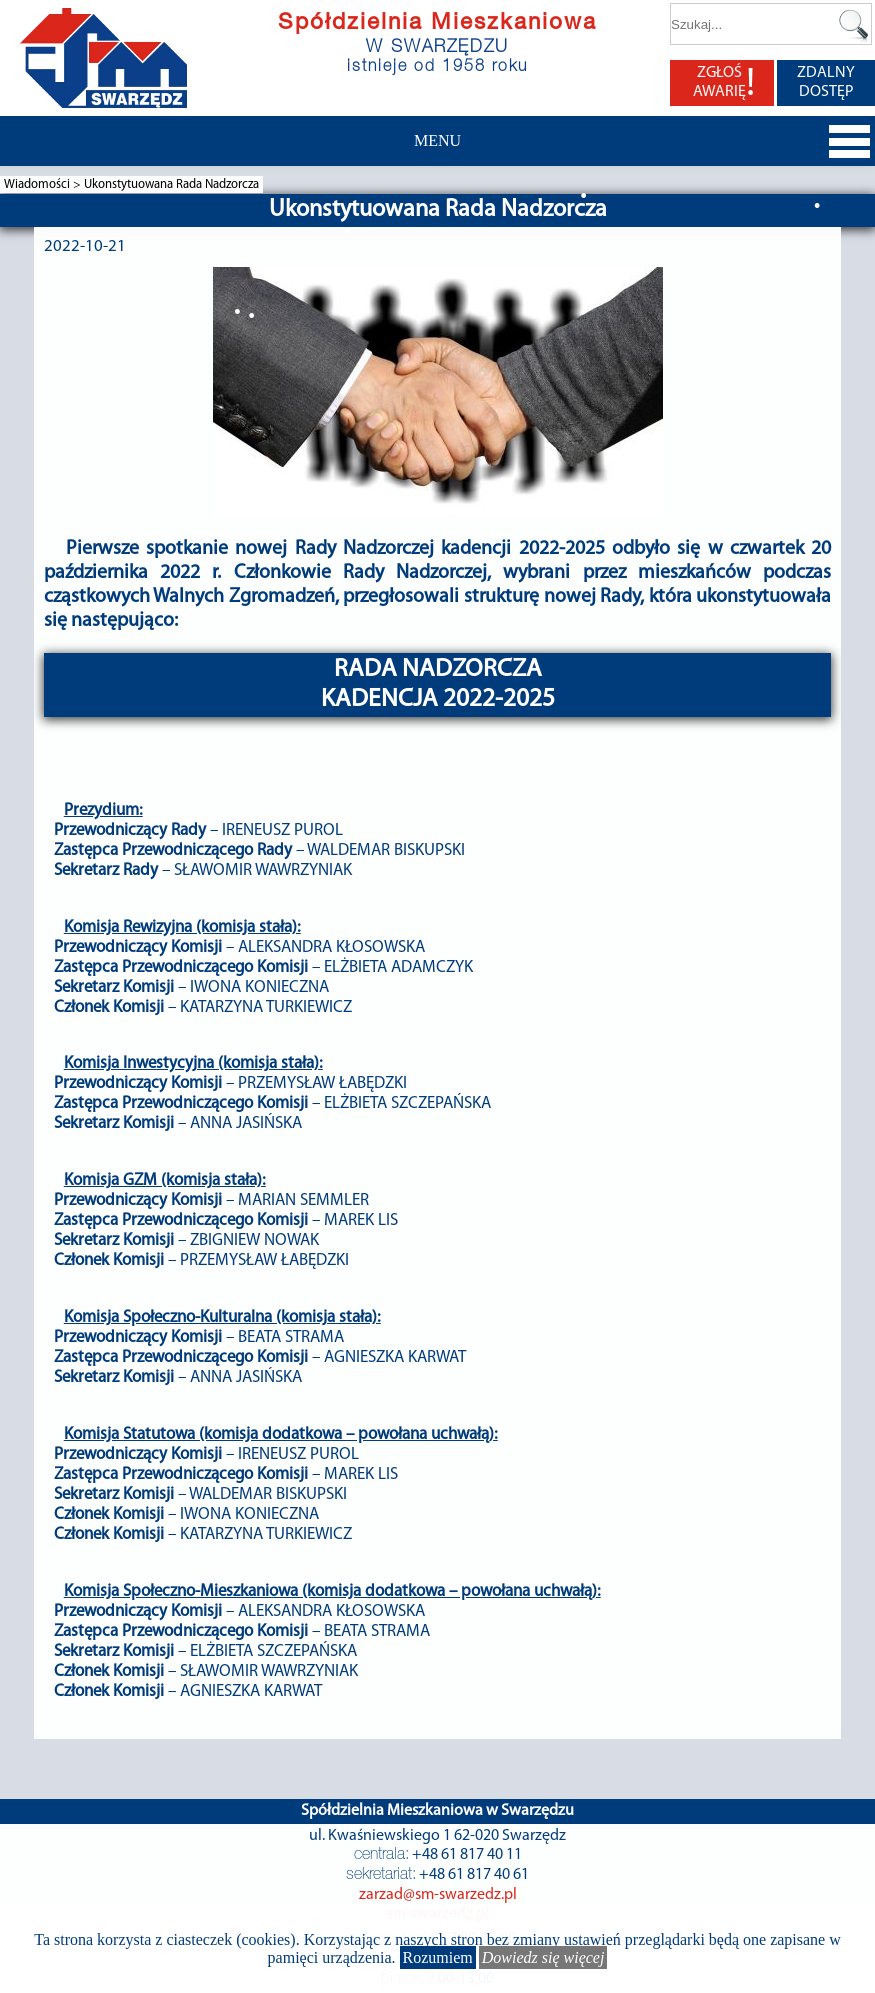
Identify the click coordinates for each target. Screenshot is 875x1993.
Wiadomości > (44, 184)
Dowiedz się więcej (543, 1957)
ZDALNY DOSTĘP (826, 82)
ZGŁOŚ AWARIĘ (724, 83)
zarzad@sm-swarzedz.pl (438, 1895)
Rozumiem (438, 1957)
